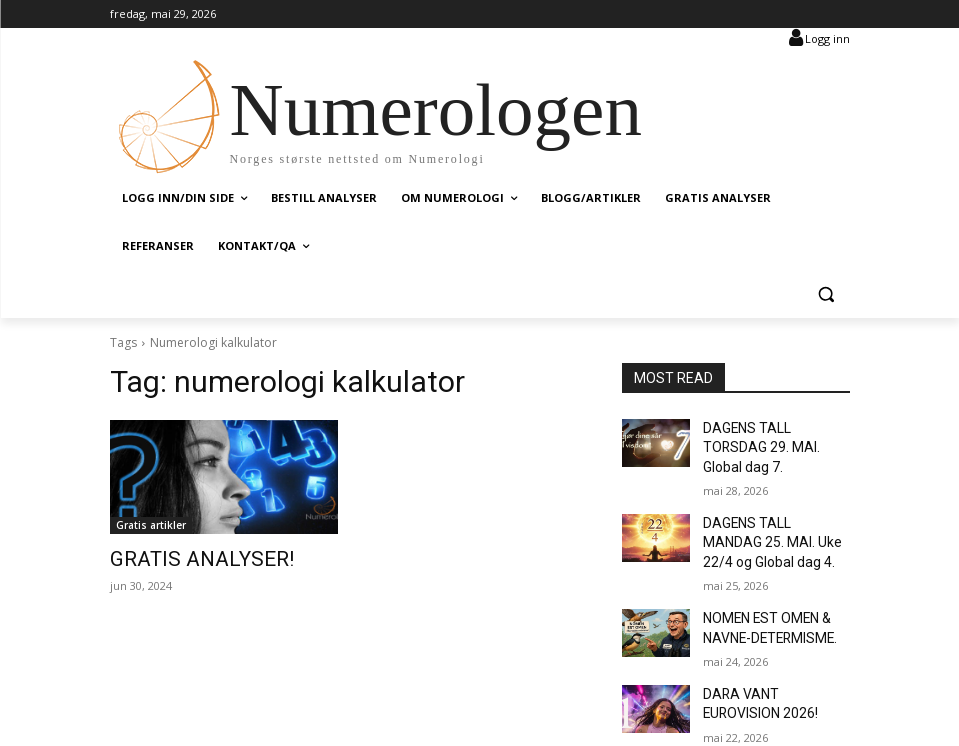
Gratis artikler (151, 525)
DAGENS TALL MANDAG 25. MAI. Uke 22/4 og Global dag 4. (767, 514)
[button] (826, 294)
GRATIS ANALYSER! (182, 558)
